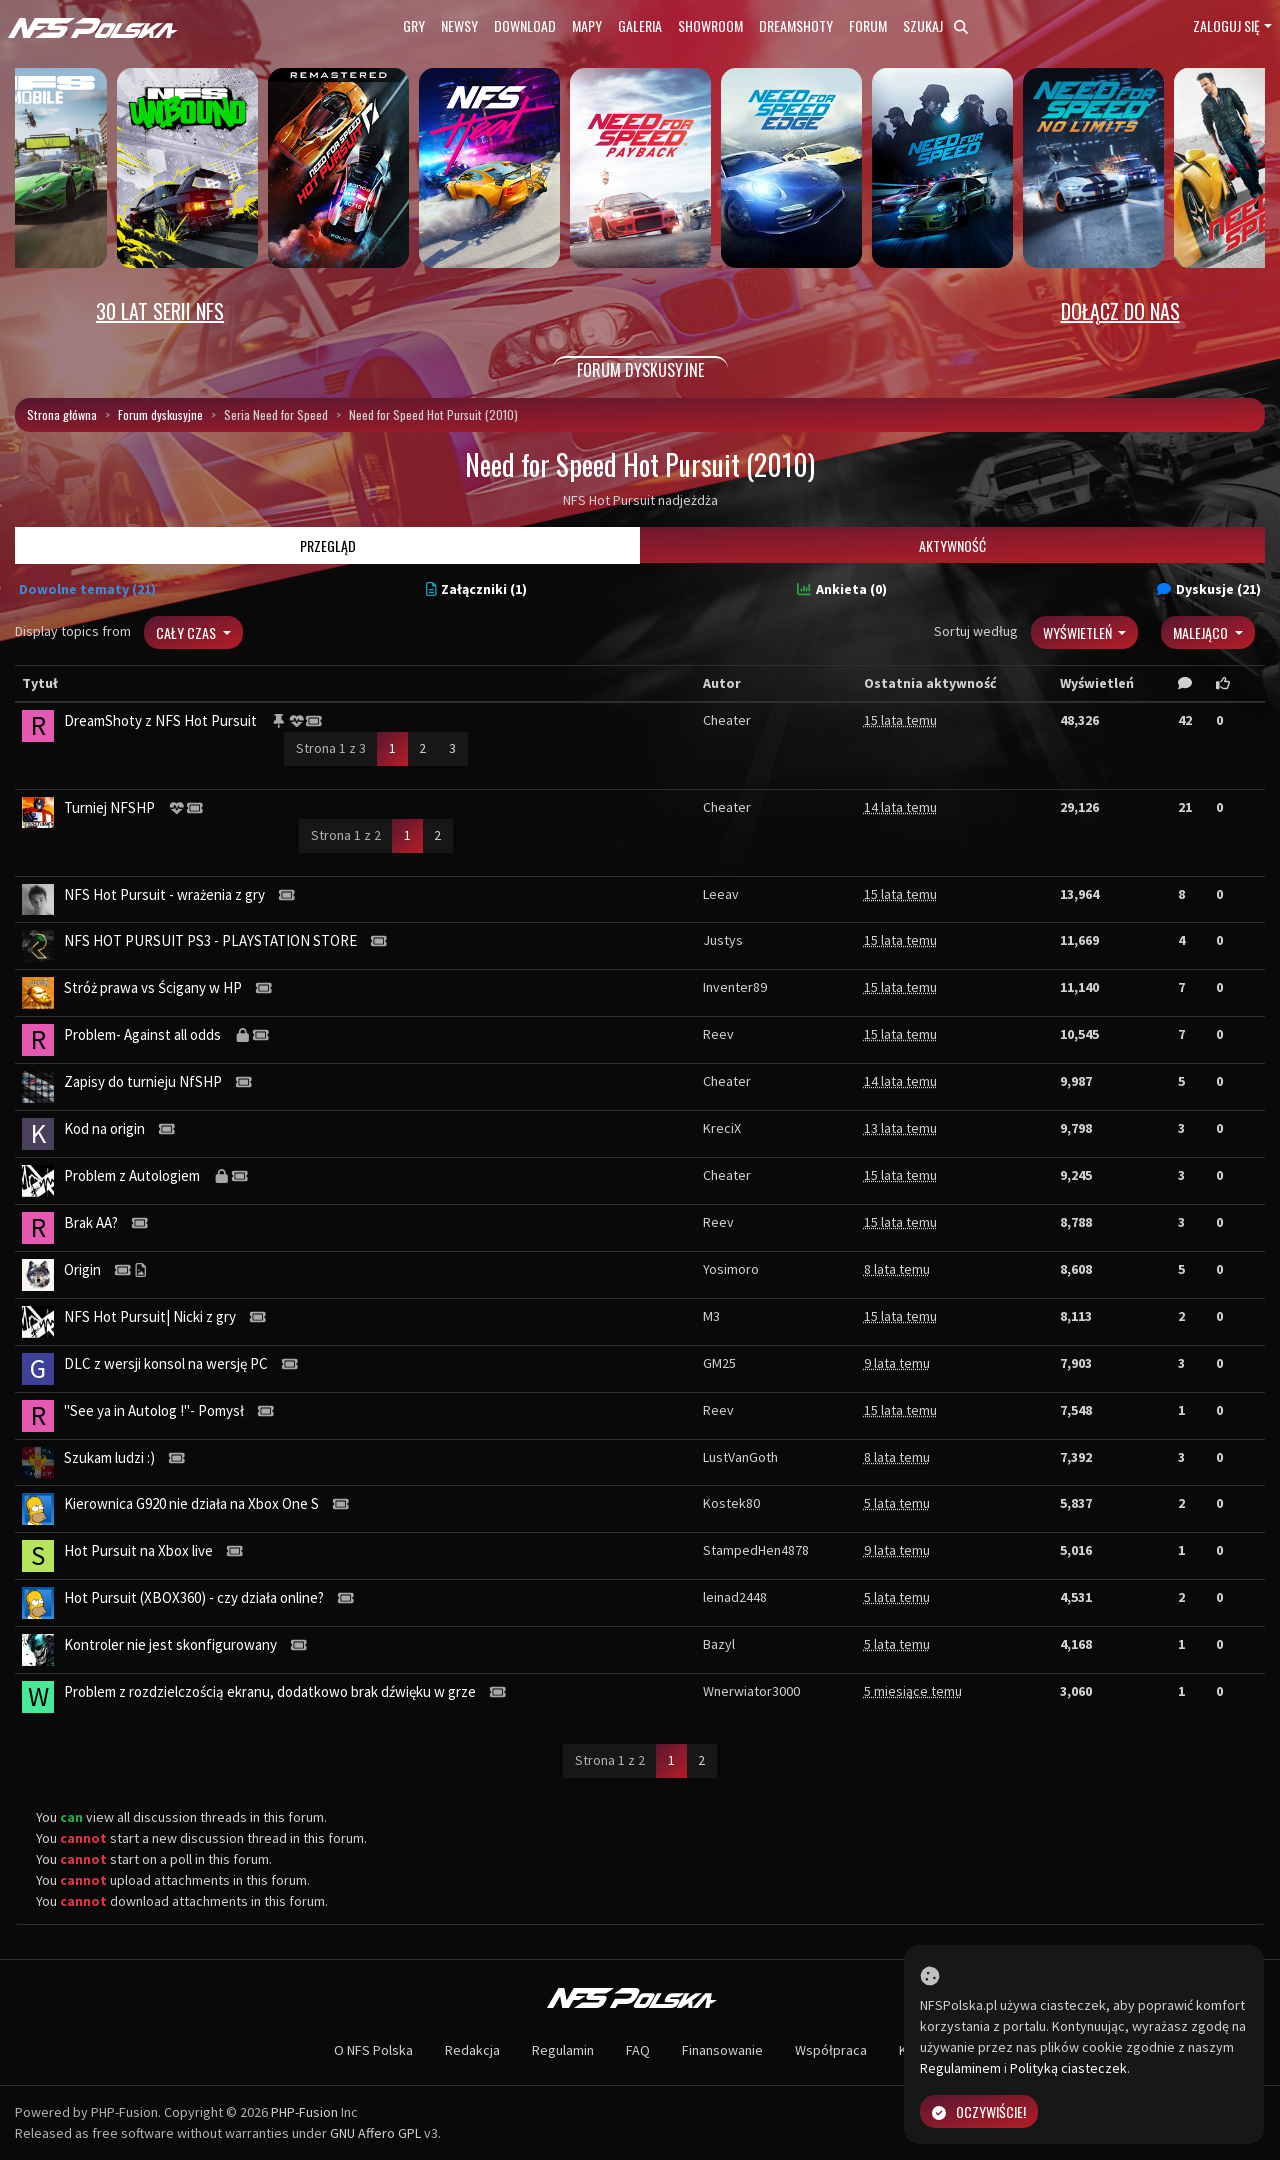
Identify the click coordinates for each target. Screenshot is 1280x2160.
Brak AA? (91, 1222)
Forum (868, 25)
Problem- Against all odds (142, 1034)
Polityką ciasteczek (1068, 2068)
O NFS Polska (373, 2050)
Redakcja (472, 2050)
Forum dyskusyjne (160, 414)
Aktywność (952, 545)
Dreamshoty (796, 25)
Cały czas (187, 632)
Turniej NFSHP (109, 807)
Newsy (459, 25)
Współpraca (831, 2050)
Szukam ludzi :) (109, 1457)
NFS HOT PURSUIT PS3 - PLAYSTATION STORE (210, 940)
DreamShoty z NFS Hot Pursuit (160, 720)
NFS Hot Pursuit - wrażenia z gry (164, 894)
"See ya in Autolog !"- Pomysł (154, 1410)
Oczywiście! (979, 2111)
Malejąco (1202, 632)
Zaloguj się (1226, 25)
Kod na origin (104, 1128)
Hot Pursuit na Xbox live (138, 1550)
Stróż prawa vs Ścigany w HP (153, 987)
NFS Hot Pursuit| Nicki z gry (150, 1316)
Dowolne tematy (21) (87, 589)
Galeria (640, 25)
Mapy (587, 25)
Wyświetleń (1079, 632)
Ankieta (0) (842, 589)
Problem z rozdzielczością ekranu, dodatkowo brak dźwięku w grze (270, 1691)
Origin (82, 1269)
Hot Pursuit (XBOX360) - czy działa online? (194, 1597)
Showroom (710, 25)
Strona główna (62, 414)
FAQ (638, 2050)
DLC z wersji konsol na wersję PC (166, 1363)
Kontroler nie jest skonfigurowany (170, 1644)
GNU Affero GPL (375, 2133)
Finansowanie (722, 2050)
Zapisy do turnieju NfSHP (143, 1081)
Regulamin (563, 2050)
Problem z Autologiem (132, 1175)
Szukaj (935, 25)
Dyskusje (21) (1209, 589)
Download (525, 25)
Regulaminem (960, 2068)
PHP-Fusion (304, 2112)
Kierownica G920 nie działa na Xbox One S (191, 1503)
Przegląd (328, 545)
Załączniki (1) (477, 589)
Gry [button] (414, 25)
